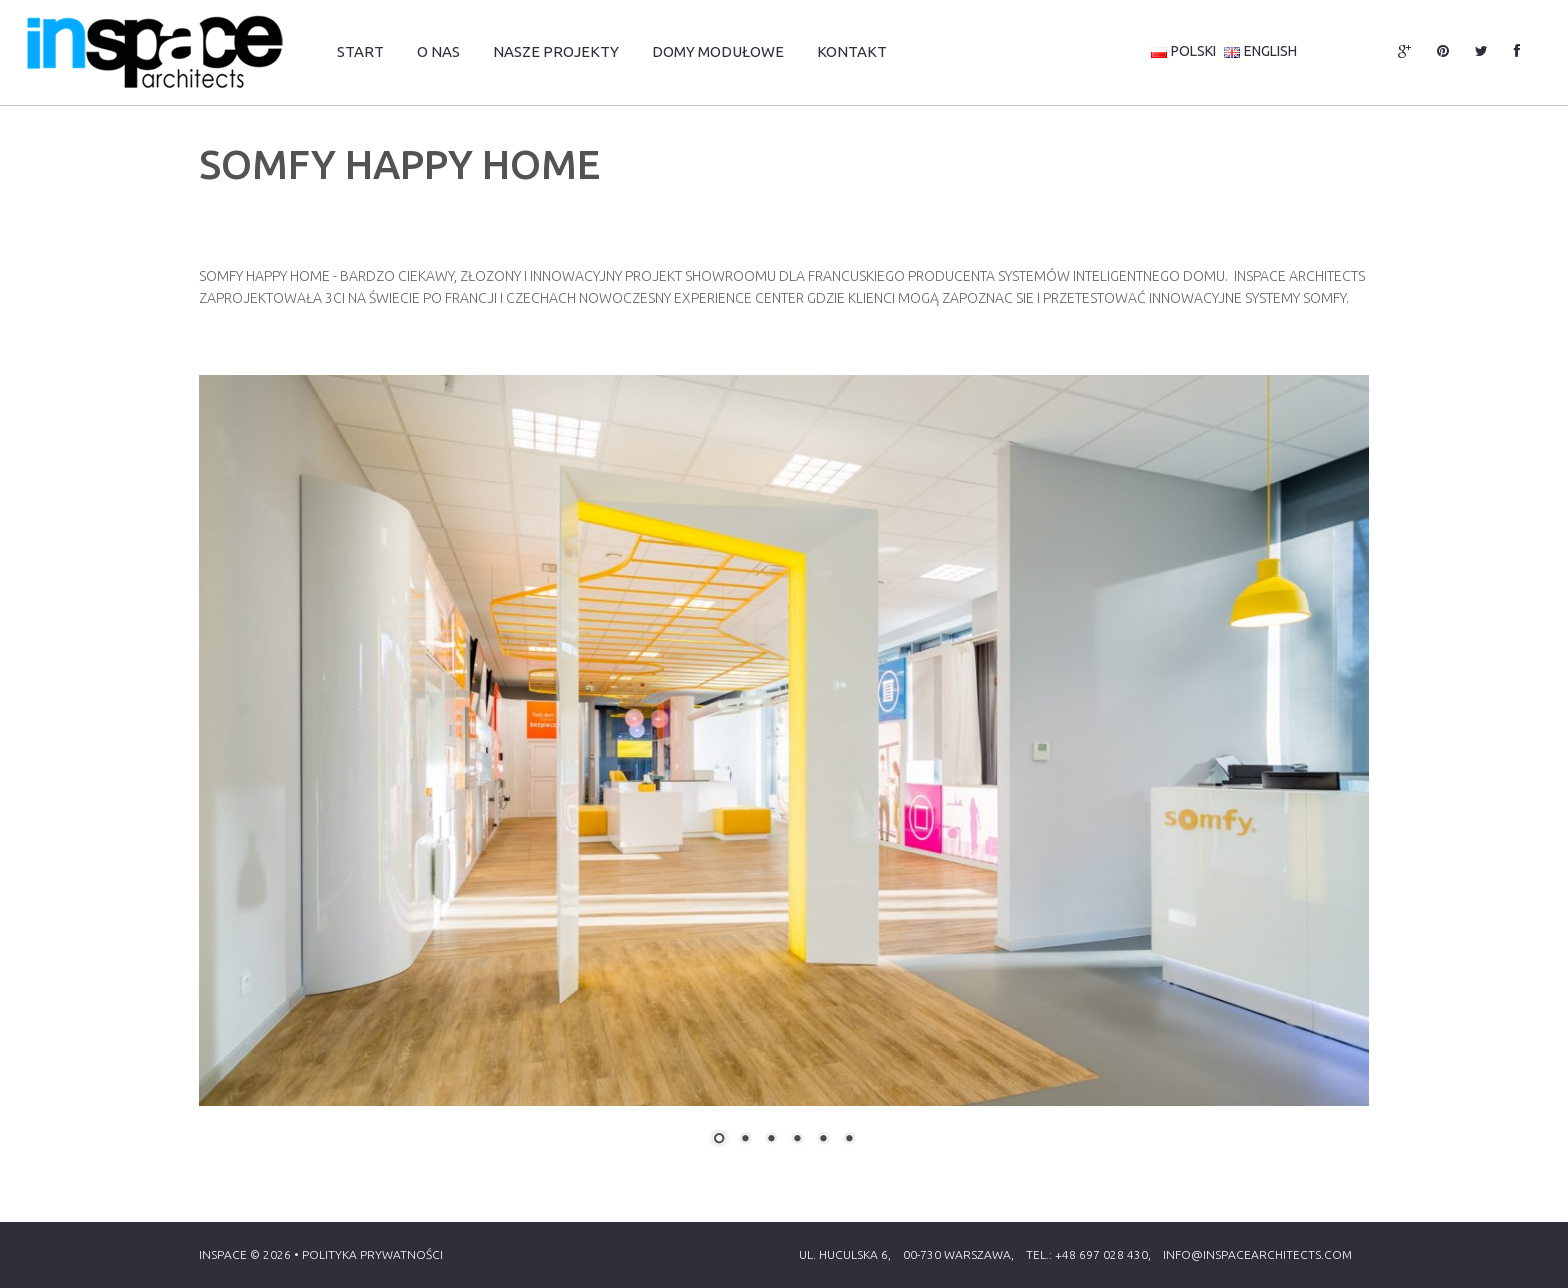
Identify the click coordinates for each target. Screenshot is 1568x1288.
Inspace (223, 1254)
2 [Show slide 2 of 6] (745, 1140)
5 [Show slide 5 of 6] (823, 1140)
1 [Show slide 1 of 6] (719, 1140)
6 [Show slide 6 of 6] (849, 1140)
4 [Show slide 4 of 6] (797, 1140)
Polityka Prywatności (372, 1254)
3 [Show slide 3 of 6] (771, 1140)
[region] (784, 773)
